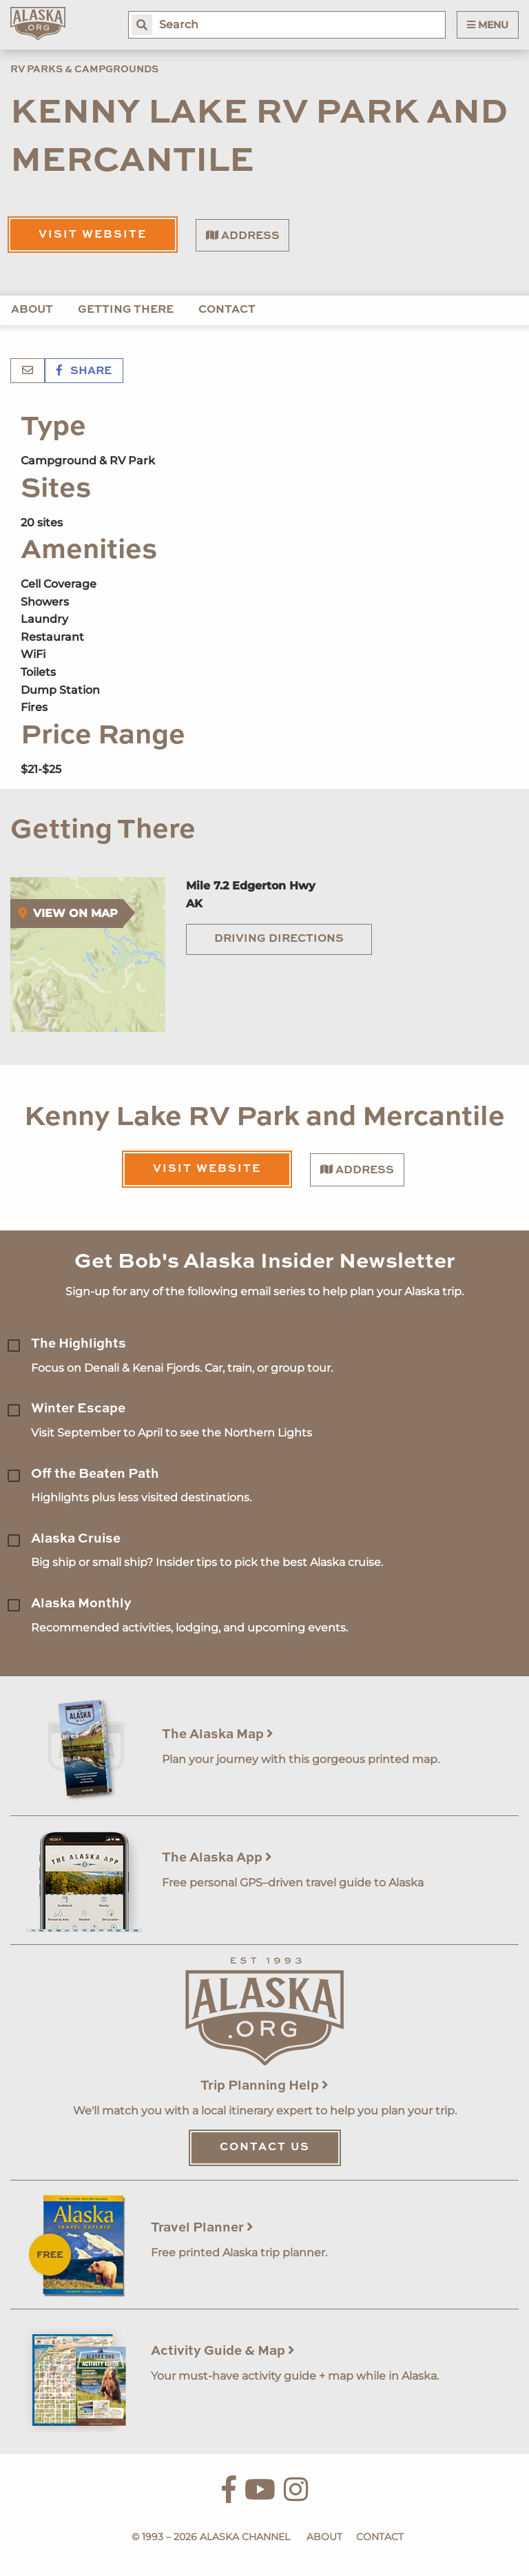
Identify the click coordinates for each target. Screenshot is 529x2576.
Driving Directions (279, 939)
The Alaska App (217, 1857)
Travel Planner (202, 2227)
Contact (227, 310)
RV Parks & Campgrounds (84, 69)
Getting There (126, 310)
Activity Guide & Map (223, 2351)
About (32, 310)
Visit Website (93, 234)
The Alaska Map (217, 1734)
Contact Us (265, 2147)
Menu (487, 25)
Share (84, 371)
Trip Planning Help (264, 2085)
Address (243, 235)
